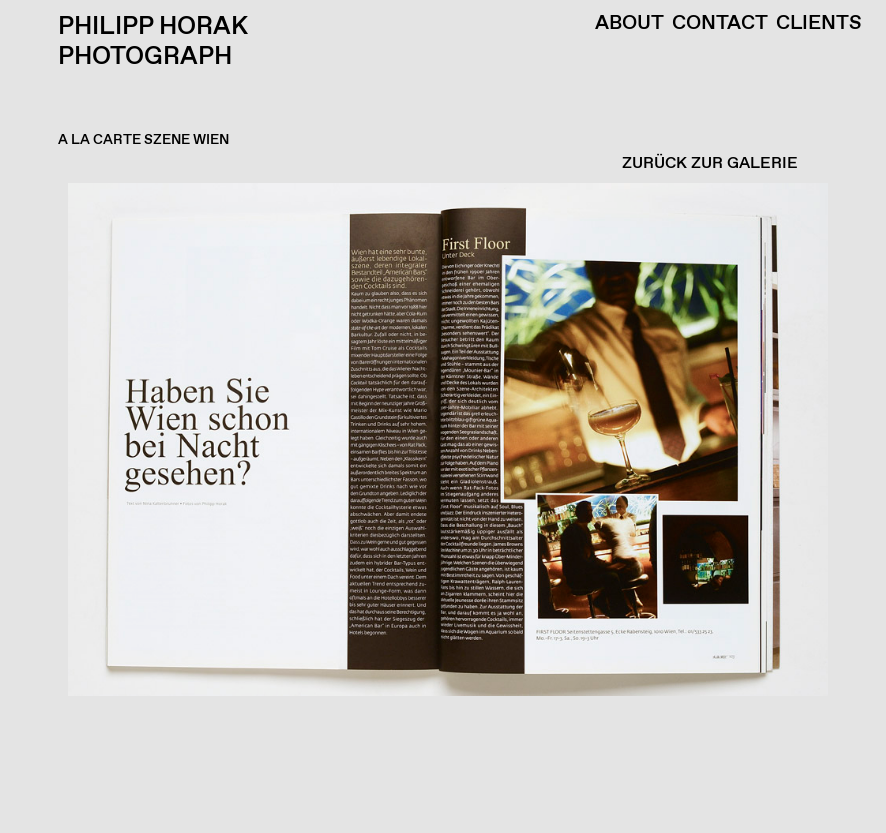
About (629, 24)
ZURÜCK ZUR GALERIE (710, 163)
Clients (819, 24)
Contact (720, 24)
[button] (438, 508)
